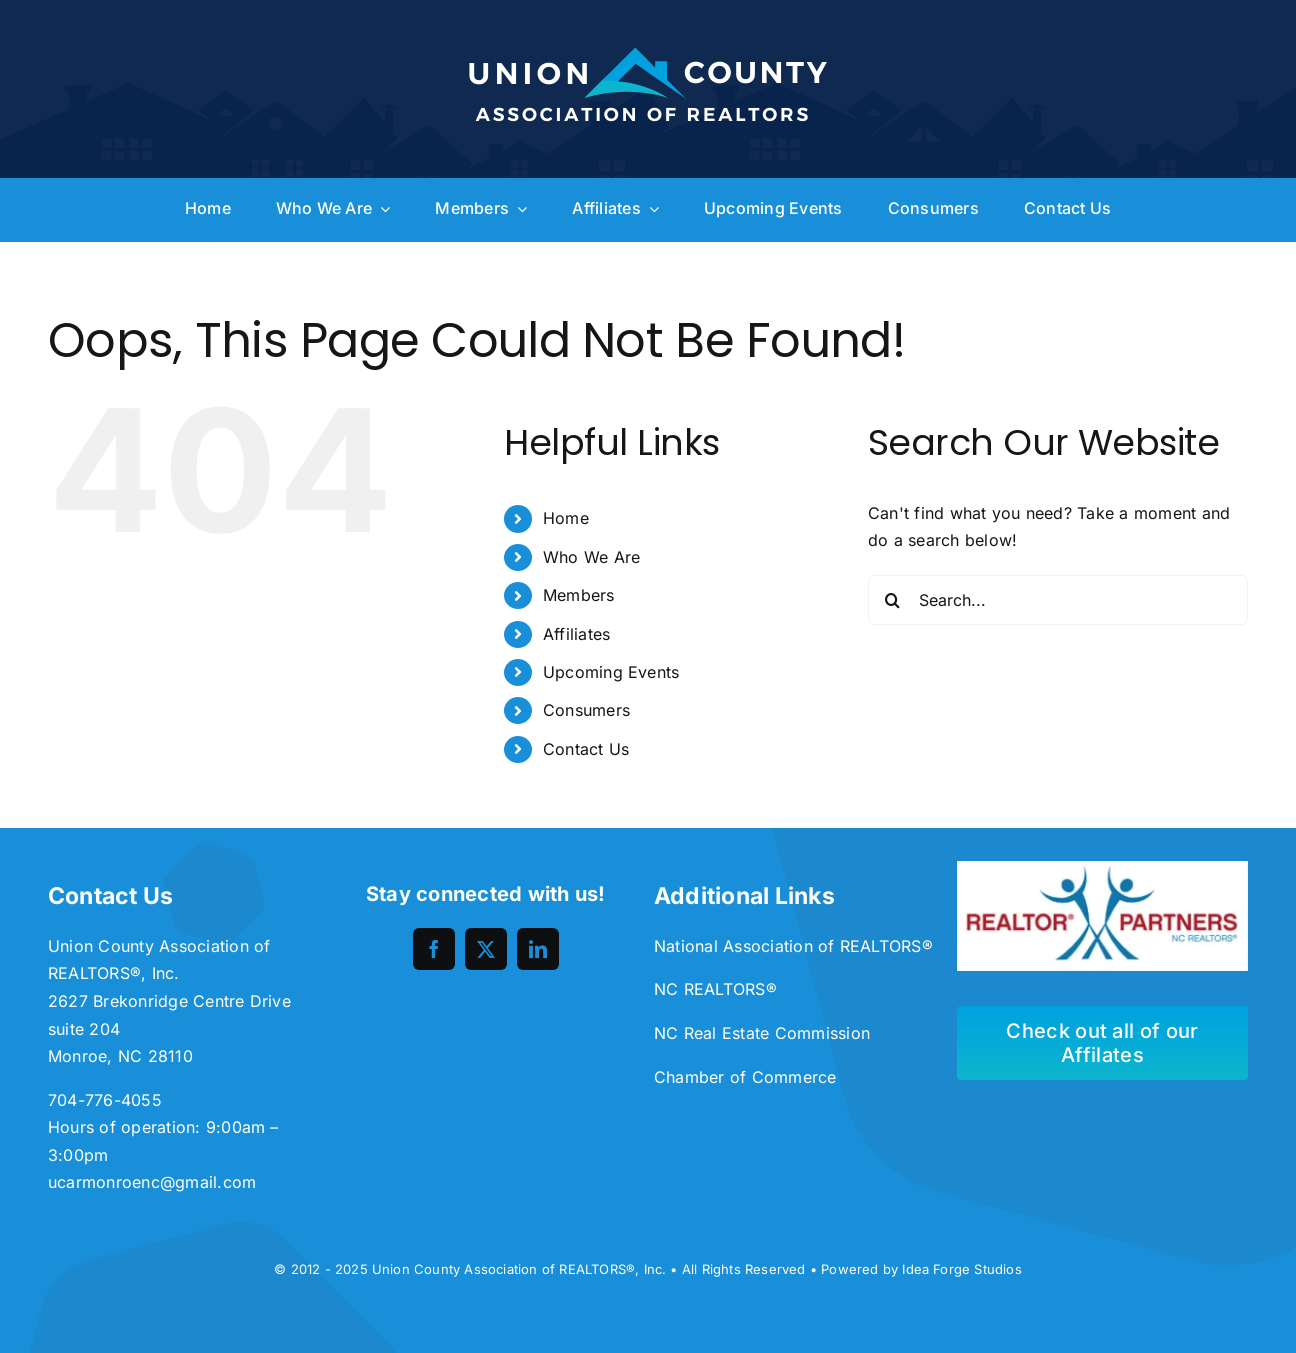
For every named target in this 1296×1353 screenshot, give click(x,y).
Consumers (586, 710)
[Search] (893, 600)
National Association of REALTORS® (793, 946)
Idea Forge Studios (962, 1269)
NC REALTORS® (715, 989)
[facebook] (434, 949)
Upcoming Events (611, 672)
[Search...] (1058, 600)
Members (579, 595)
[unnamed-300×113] (1102, 869)
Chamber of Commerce (745, 1077)
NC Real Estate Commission (762, 1033)
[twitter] (486, 949)
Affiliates (576, 634)
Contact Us (586, 749)
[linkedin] (538, 949)
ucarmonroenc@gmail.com (152, 1182)
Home (566, 518)
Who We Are (591, 557)
